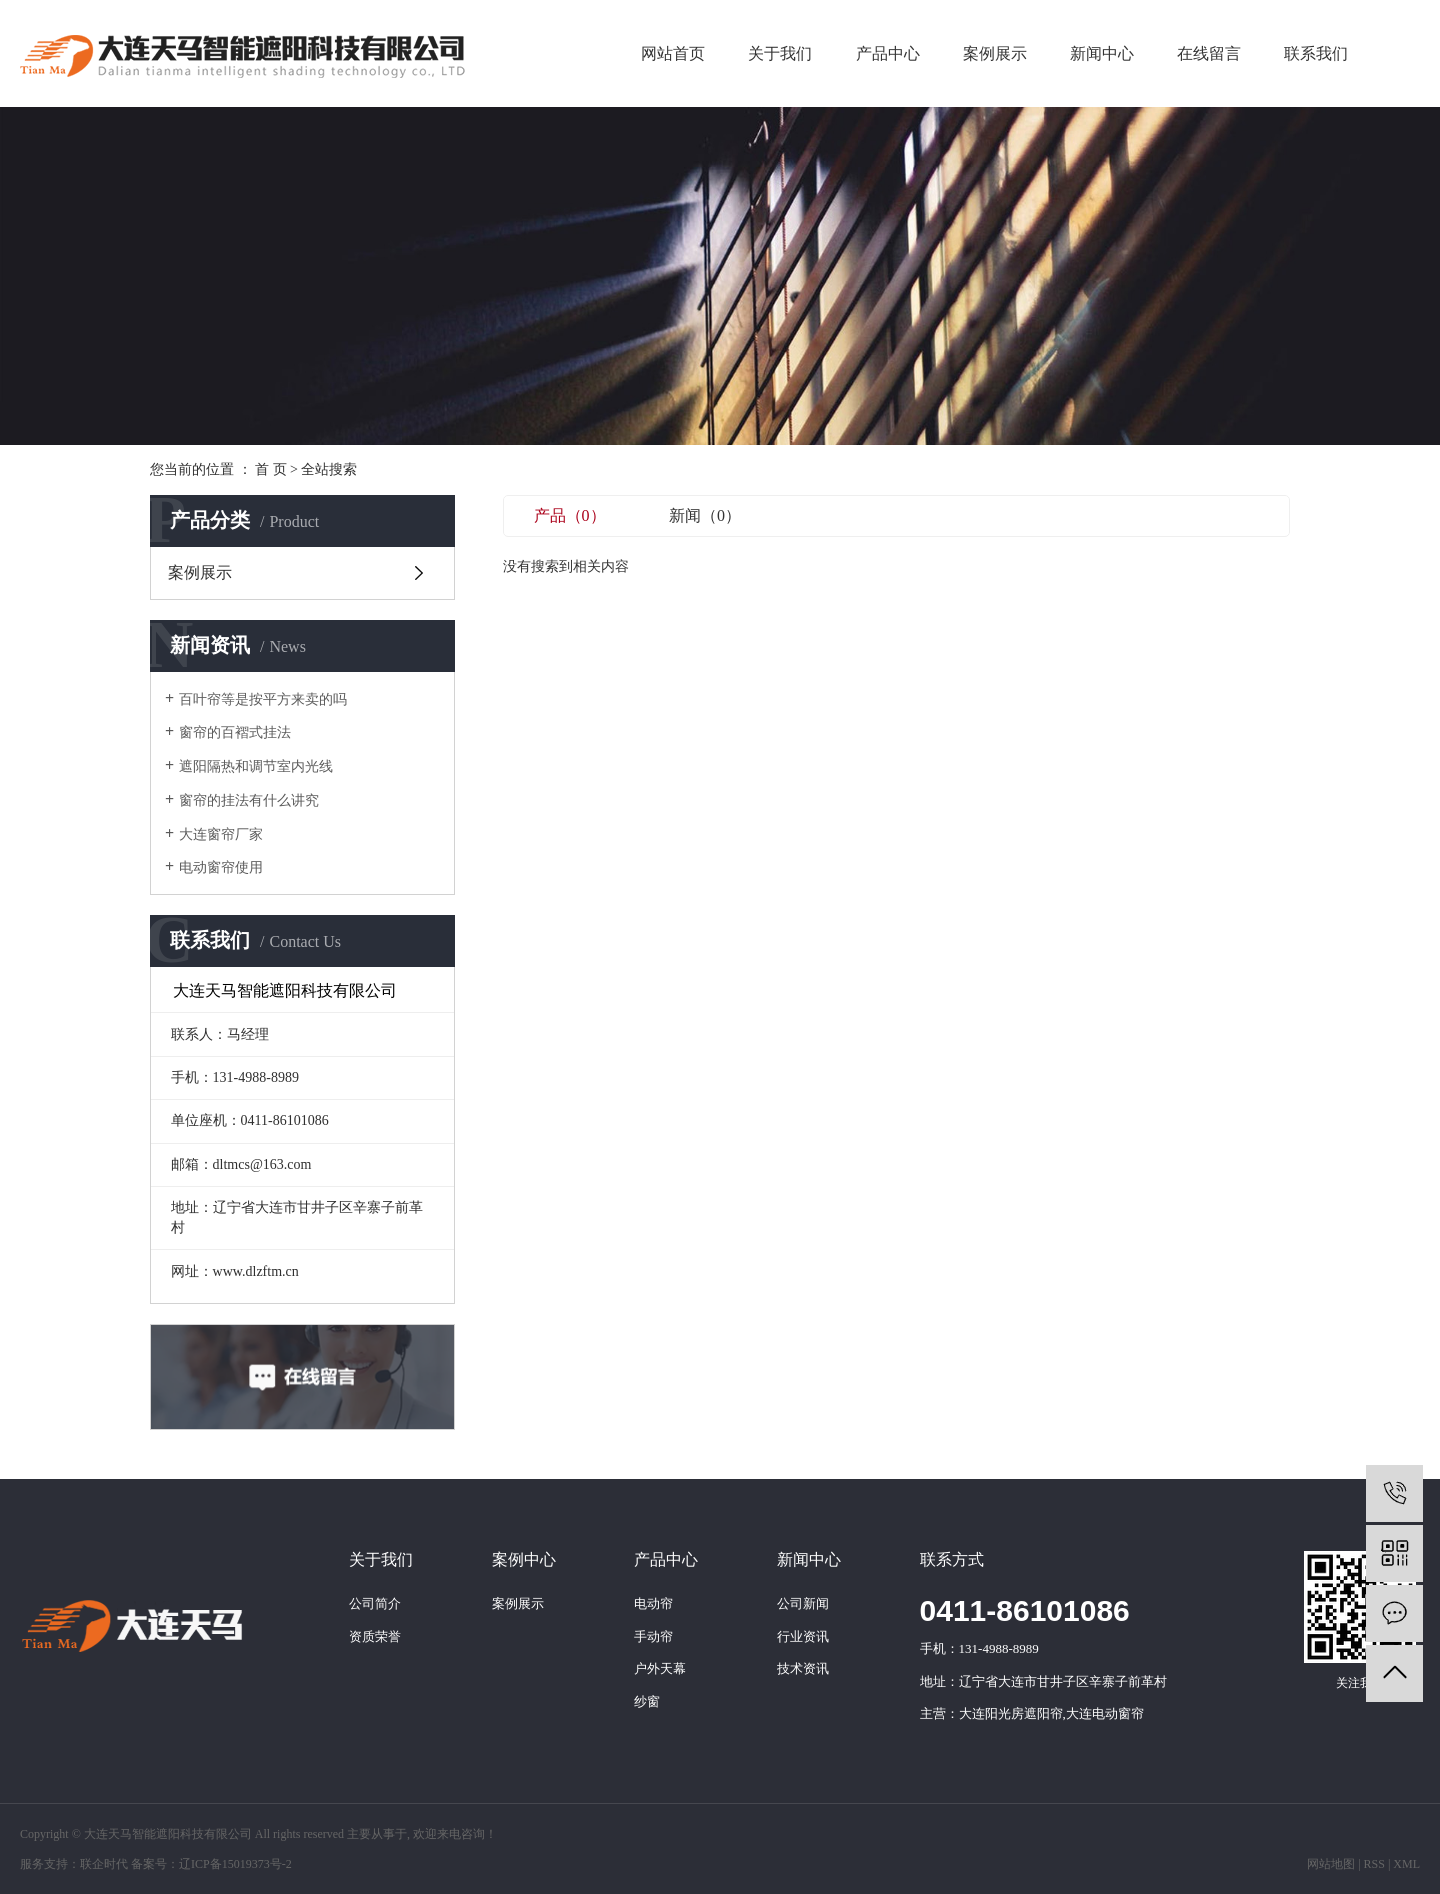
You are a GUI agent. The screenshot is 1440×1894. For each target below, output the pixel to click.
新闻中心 (1102, 53)
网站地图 (1331, 1864)
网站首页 (673, 53)
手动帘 (653, 1636)
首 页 (271, 469)
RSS (1374, 1864)
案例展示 (995, 53)
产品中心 (888, 53)
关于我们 (780, 53)
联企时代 (104, 1864)
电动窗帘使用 (221, 867)
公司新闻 (803, 1603)
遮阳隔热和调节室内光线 (256, 766)
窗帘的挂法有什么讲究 (249, 800)
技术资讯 (803, 1668)
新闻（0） (705, 515)
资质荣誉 (375, 1636)
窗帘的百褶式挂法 (235, 732)
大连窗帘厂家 (221, 834)
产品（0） (570, 515)
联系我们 (1316, 53)
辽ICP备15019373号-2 (235, 1864)
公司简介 (375, 1603)
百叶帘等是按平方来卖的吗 (263, 699)
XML (1406, 1864)
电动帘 (653, 1603)
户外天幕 (660, 1668)
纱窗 (647, 1701)
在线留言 (1209, 53)
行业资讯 (803, 1636)
